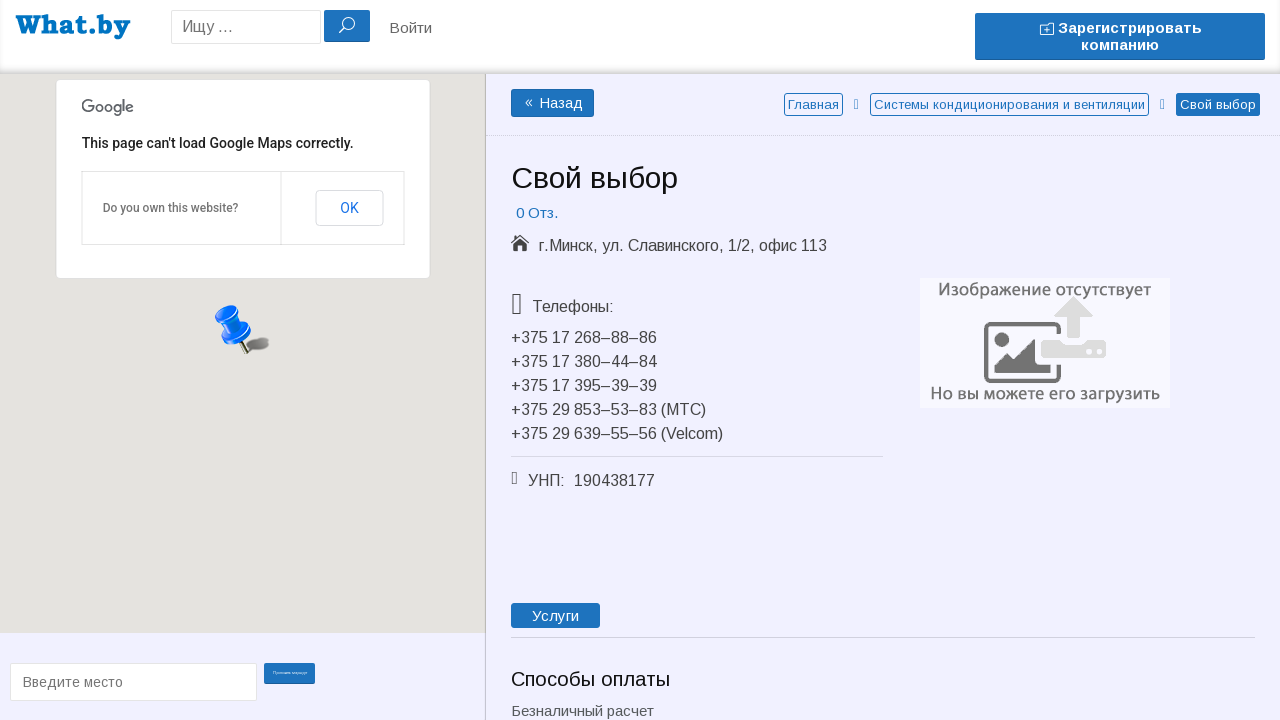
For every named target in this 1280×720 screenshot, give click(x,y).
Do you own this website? (171, 208)
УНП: (546, 480)
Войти (410, 27)
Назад (552, 103)
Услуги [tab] (555, 615)
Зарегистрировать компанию (1120, 36)
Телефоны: (573, 306)
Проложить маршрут (302, 680)
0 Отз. (537, 212)
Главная (813, 104)
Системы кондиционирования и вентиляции (1009, 104)
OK (349, 208)
